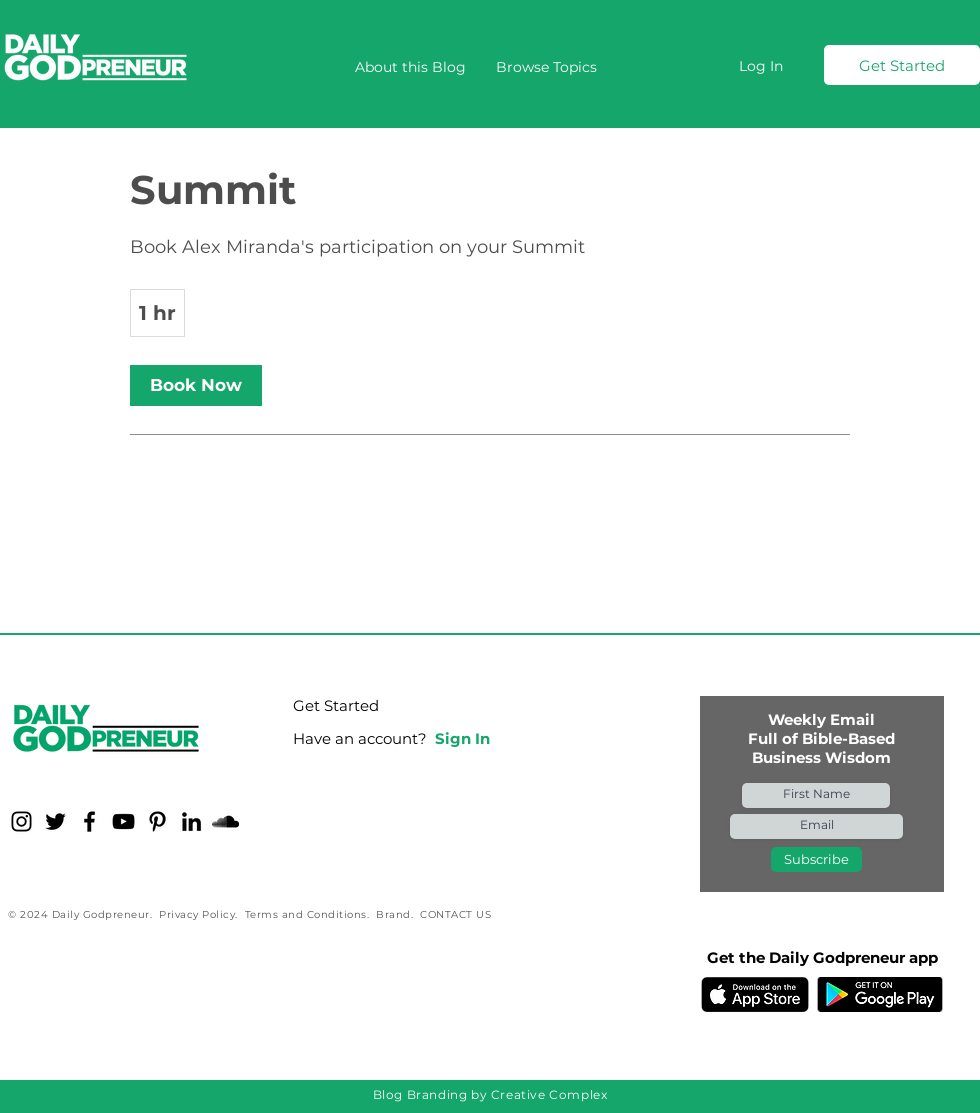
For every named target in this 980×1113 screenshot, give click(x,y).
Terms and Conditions (306, 914)
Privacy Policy (197, 914)
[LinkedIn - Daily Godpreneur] (191, 821)
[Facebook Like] (133, 980)
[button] (546, 67)
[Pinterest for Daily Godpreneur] (157, 821)
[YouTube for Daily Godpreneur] (123, 821)
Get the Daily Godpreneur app (822, 957)
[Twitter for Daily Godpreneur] (55, 821)
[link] (196, 385)
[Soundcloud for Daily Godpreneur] (225, 821)
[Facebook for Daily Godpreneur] (89, 821)
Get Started (336, 705)
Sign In (462, 738)
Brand (393, 914)
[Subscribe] (816, 859)
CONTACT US (455, 914)
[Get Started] (902, 65)
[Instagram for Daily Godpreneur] (21, 821)
